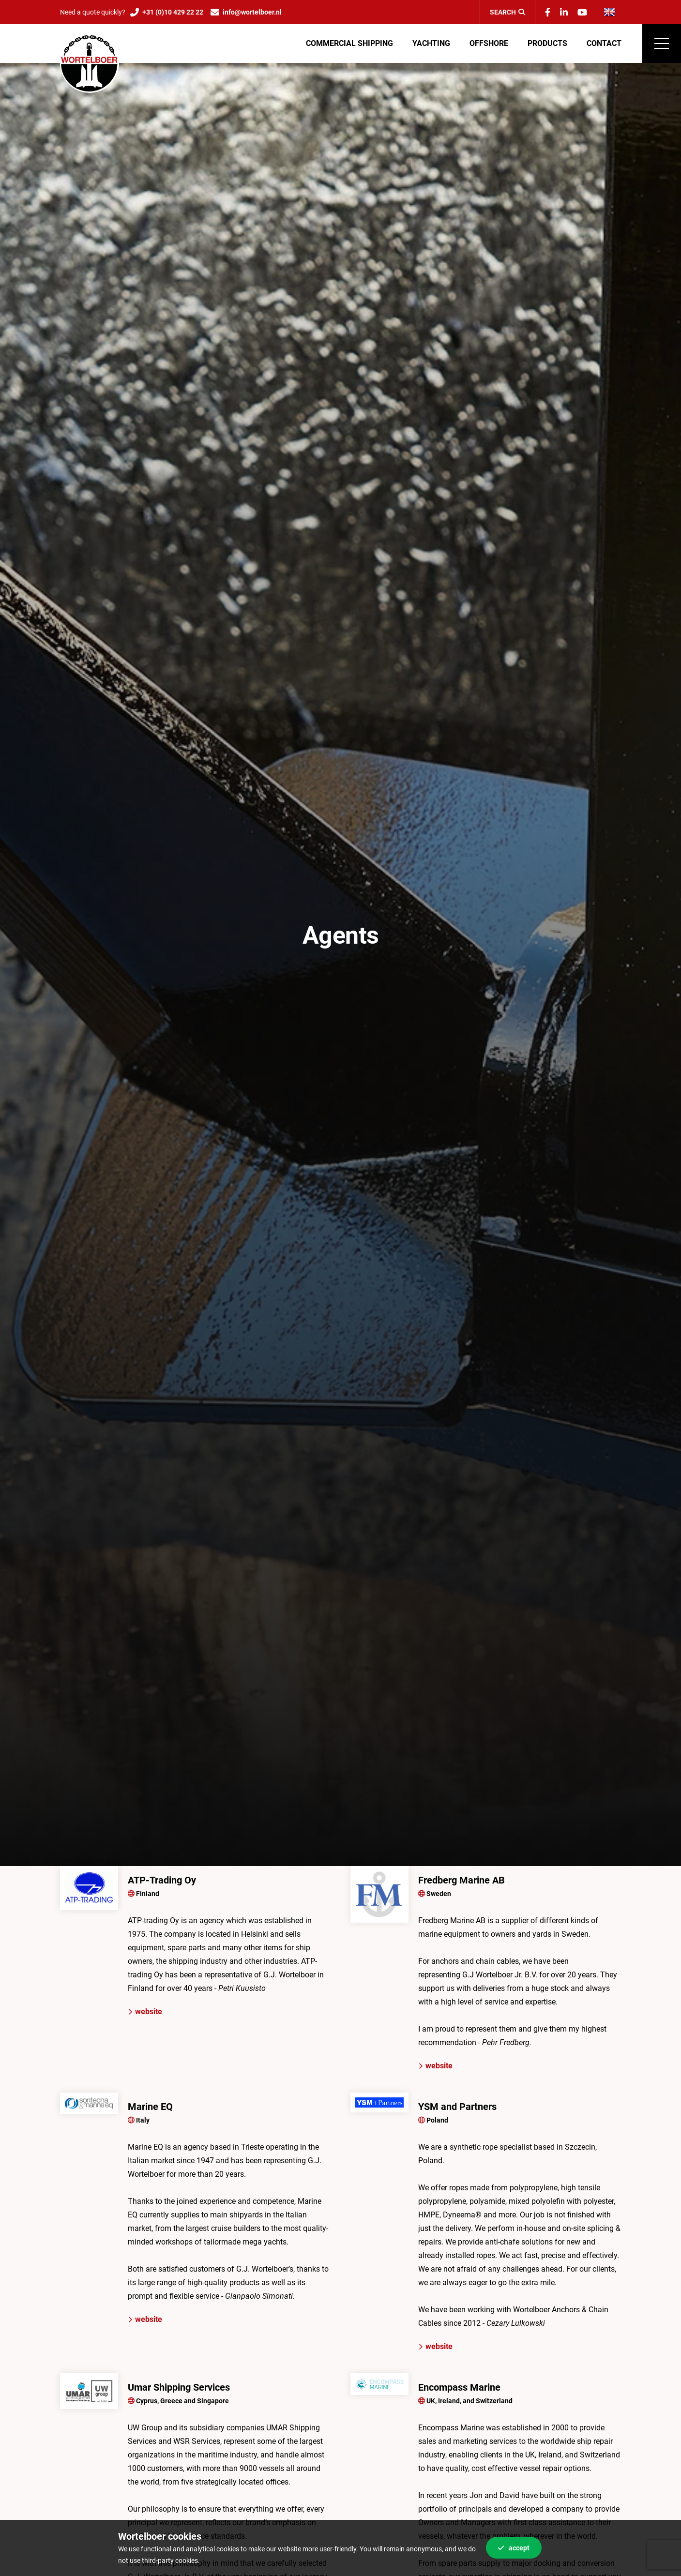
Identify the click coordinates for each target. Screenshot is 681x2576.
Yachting (431, 43)
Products (547, 43)
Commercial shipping (349, 43)
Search (507, 12)
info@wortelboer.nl (252, 12)
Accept (514, 2548)
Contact (604, 43)
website (145, 2011)
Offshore (488, 43)
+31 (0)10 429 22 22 (172, 12)
